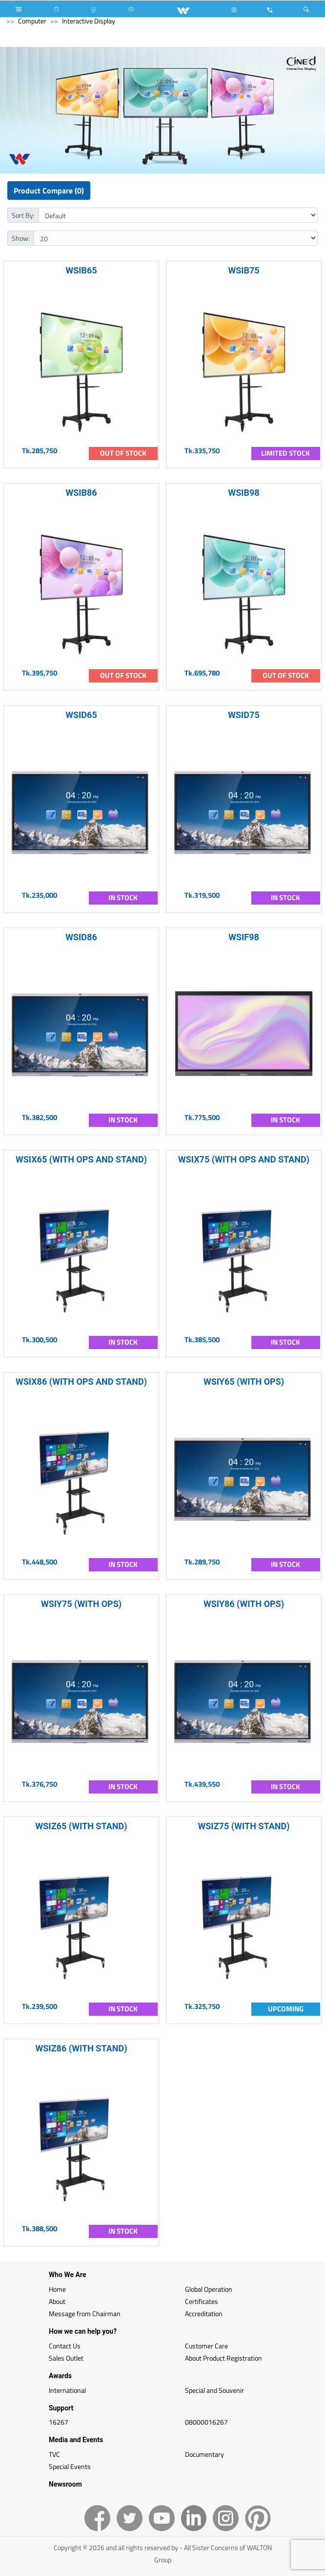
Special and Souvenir (214, 2390)
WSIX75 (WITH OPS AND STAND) (243, 1159)
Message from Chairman (85, 2313)
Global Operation (208, 2289)
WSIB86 (81, 492)
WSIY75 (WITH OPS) (81, 1604)
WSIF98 (243, 937)
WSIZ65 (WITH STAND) (81, 1826)
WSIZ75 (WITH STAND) (244, 1826)
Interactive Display (88, 21)
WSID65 (81, 715)
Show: (21, 238)
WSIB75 (243, 270)
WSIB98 (243, 492)
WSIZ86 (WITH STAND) (81, 2048)
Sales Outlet (66, 2358)
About (57, 2301)
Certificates (201, 2301)
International (67, 2390)
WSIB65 (81, 270)
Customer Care (206, 2346)
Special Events (70, 2466)
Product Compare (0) (49, 190)
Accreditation (204, 2313)
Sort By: (23, 215)
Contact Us (65, 2346)
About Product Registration (223, 2358)
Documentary (204, 2454)
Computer (32, 21)
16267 (58, 2422)
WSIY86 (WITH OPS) (243, 1604)
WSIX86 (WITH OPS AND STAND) (81, 1381)
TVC (54, 2454)
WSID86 (81, 937)
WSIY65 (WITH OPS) (243, 1381)
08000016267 (206, 2422)
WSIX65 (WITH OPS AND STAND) (81, 1159)
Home (57, 2289)
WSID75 (243, 715)
